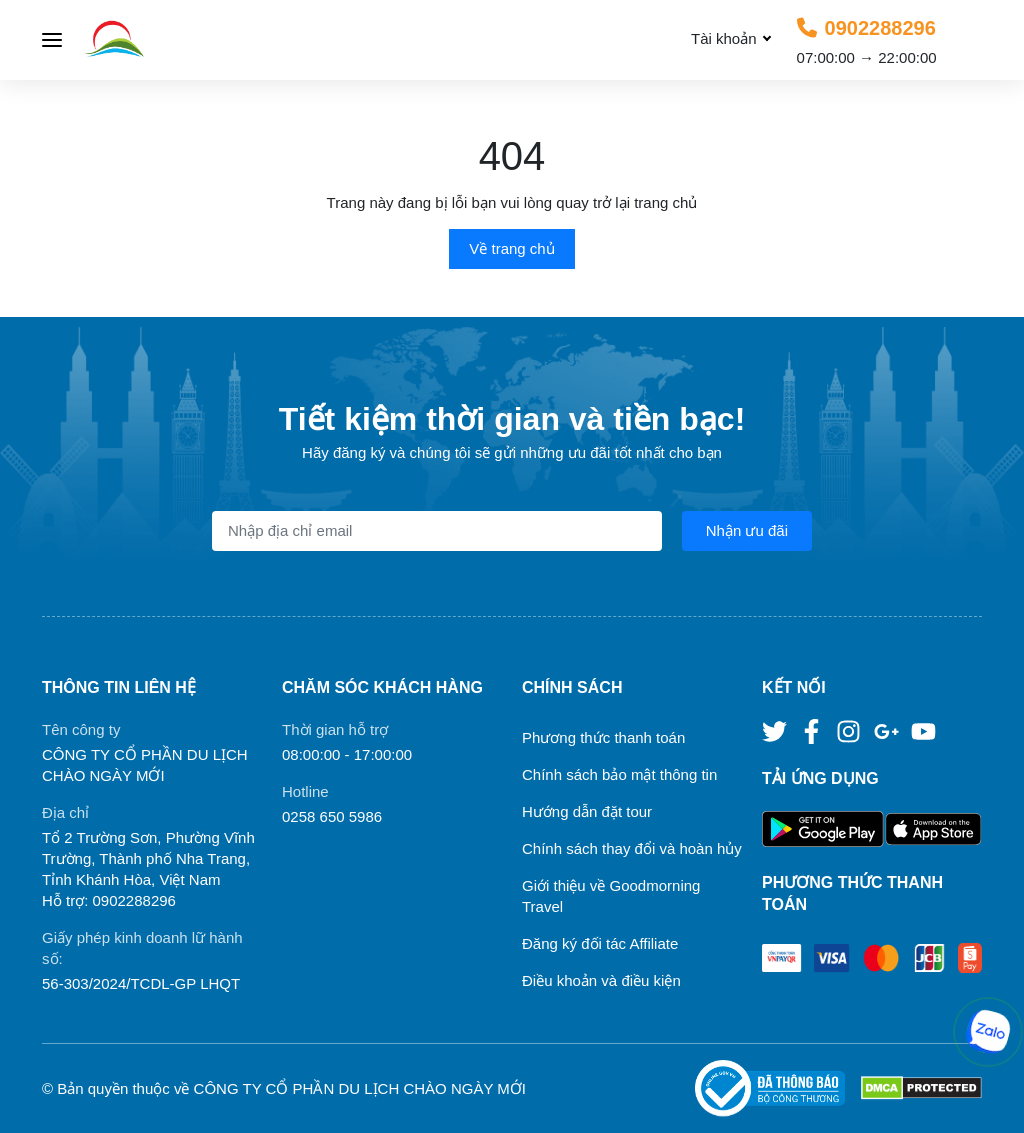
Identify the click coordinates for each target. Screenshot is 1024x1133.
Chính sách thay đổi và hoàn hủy (632, 848)
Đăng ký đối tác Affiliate (600, 943)
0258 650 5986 (332, 816)
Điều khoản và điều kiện (601, 980)
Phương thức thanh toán (603, 737)
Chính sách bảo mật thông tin (619, 774)
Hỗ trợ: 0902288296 (109, 900)
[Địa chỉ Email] (437, 531)
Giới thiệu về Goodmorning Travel (611, 896)
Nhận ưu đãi (747, 530)
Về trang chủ (511, 248)
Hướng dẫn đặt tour (587, 811)
